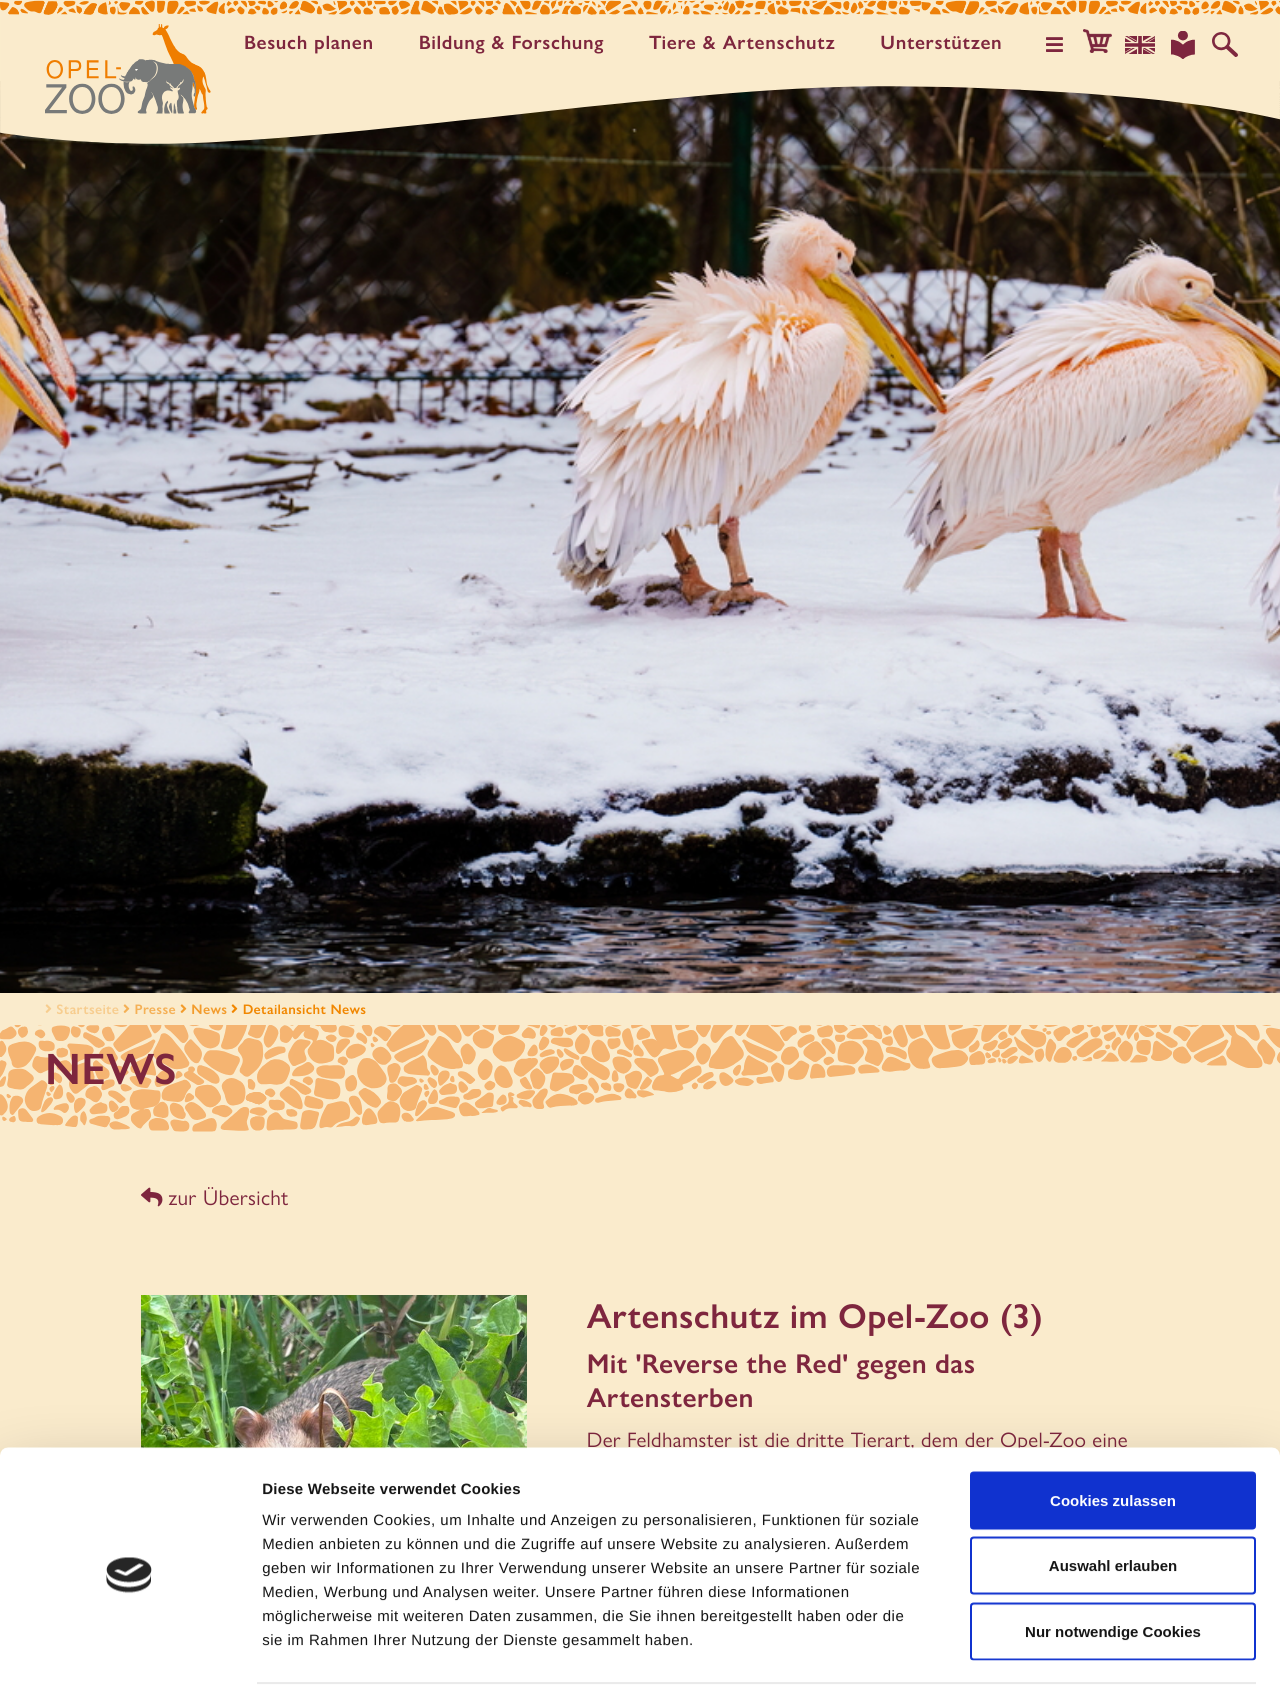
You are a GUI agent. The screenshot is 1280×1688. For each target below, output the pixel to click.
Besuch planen (313, 42)
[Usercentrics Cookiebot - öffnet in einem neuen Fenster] (129, 1649)
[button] (1104, 44)
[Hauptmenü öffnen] (1063, 44)
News (209, 1009)
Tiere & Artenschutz (747, 42)
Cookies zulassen (1113, 1425)
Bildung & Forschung (515, 42)
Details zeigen (1063, 1648)
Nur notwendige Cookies (1113, 1556)
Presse (155, 1009)
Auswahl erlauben (1113, 1491)
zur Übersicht (213, 1196)
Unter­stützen (946, 42)
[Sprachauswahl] (1145, 44)
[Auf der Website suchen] (1226, 44)
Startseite (80, 1009)
